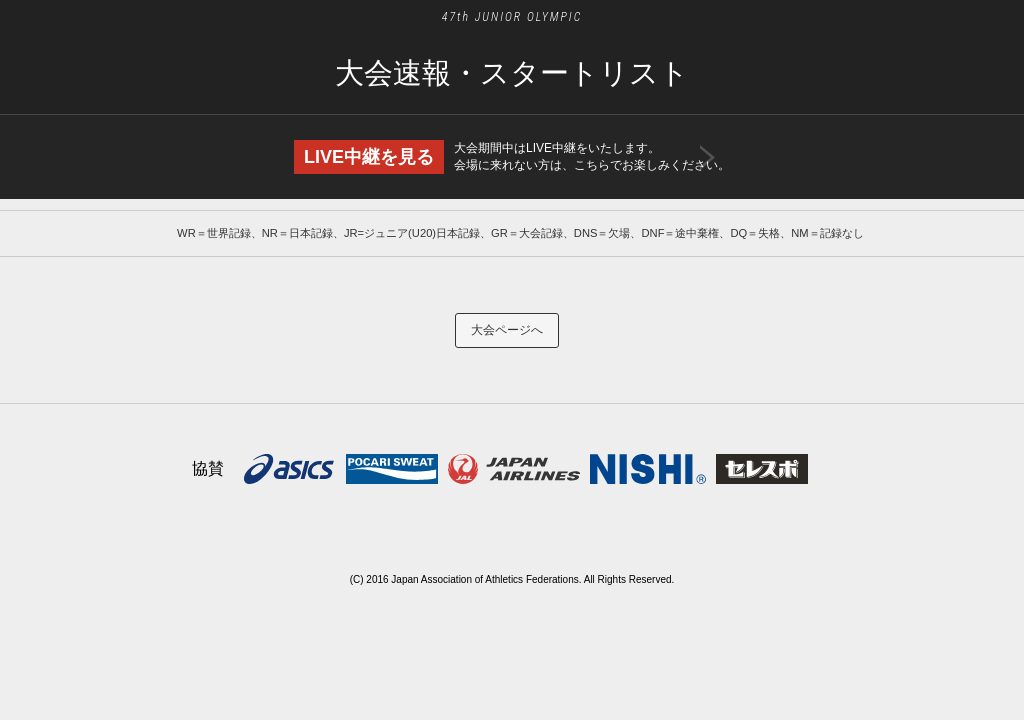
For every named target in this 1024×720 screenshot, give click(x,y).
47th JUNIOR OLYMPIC (512, 17)
